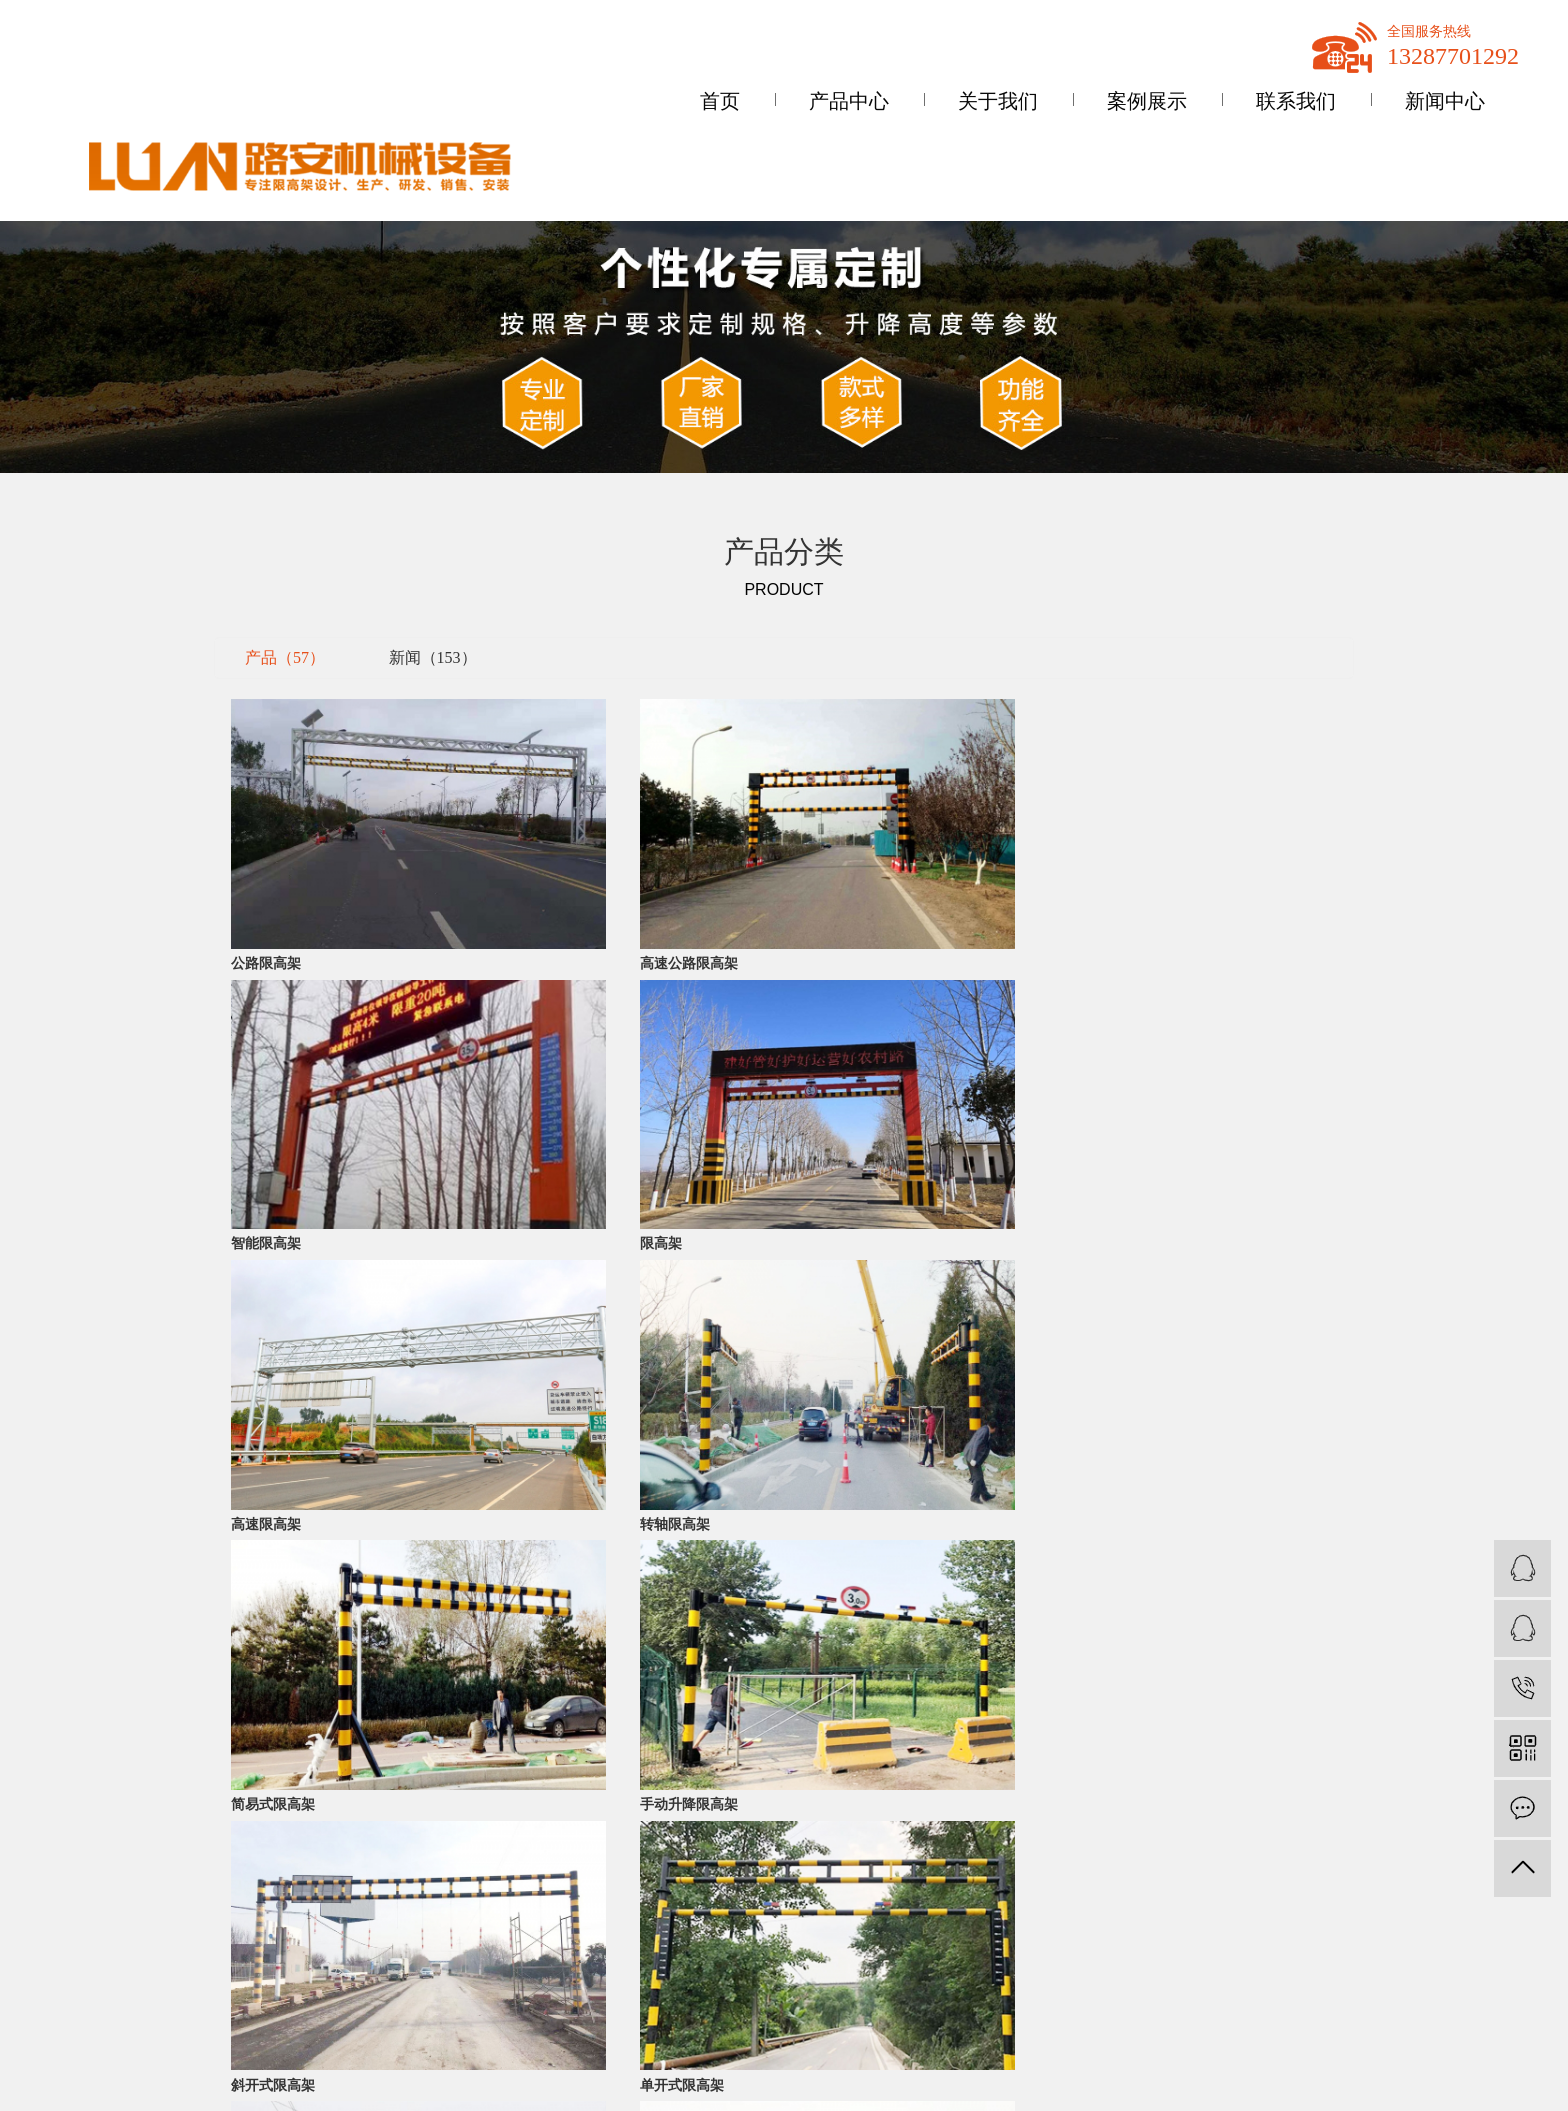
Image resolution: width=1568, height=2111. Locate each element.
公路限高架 (266, 876)
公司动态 (426, 1944)
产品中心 (849, 101)
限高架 (1084, 876)
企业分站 (1212, 1887)
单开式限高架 (550, 1261)
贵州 (1261, 2007)
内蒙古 (1407, 1987)
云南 (1292, 2007)
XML (1365, 1887)
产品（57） (285, 657)
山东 (1368, 1987)
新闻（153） (433, 657)
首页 (720, 101)
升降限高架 (247, 2042)
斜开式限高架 (273, 1261)
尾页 (895, 1312)
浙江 (1445, 1987)
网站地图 (1277, 1887)
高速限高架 (266, 1068)
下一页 (832, 1312)
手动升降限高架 (1112, 1068)
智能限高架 (821, 876)
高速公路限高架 (557, 876)
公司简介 (56, 1944)
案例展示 (1147, 101)
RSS (1327, 1887)
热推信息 (1212, 1987)
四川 (1229, 2007)
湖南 (1477, 1987)
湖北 (1508, 1987)
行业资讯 (426, 1977)
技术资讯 (426, 2009)
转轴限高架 (543, 1068)
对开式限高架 (828, 1261)
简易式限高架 (828, 1068)
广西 (1198, 2007)
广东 (1337, 1987)
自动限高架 (1098, 1261)
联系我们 (1296, 101)
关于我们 (998, 101)
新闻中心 (1445, 101)
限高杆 (234, 1977)
